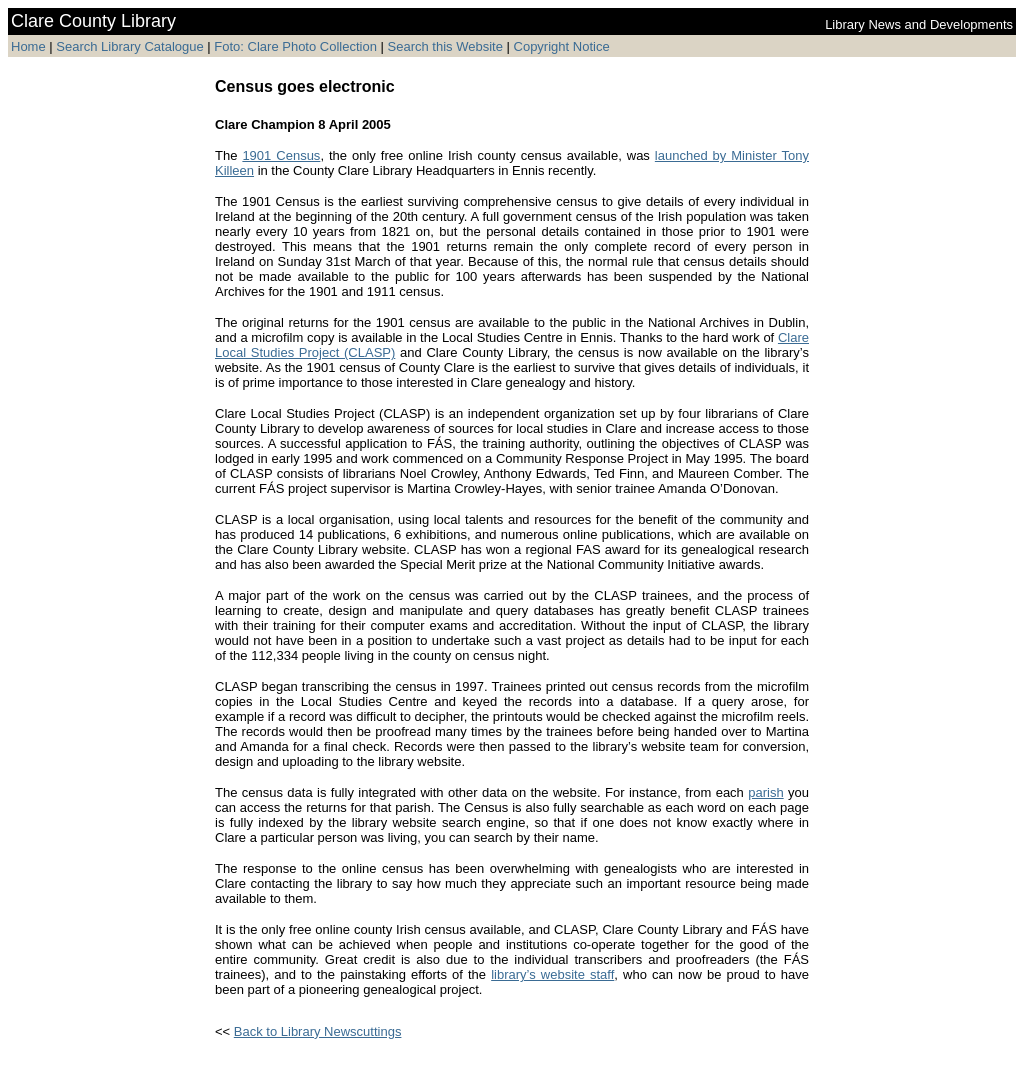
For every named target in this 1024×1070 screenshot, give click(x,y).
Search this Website (443, 46)
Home (28, 46)
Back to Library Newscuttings (318, 1031)
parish (765, 792)
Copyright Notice (562, 46)
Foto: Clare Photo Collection (297, 46)
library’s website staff (552, 974)
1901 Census (281, 155)
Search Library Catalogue (129, 46)
